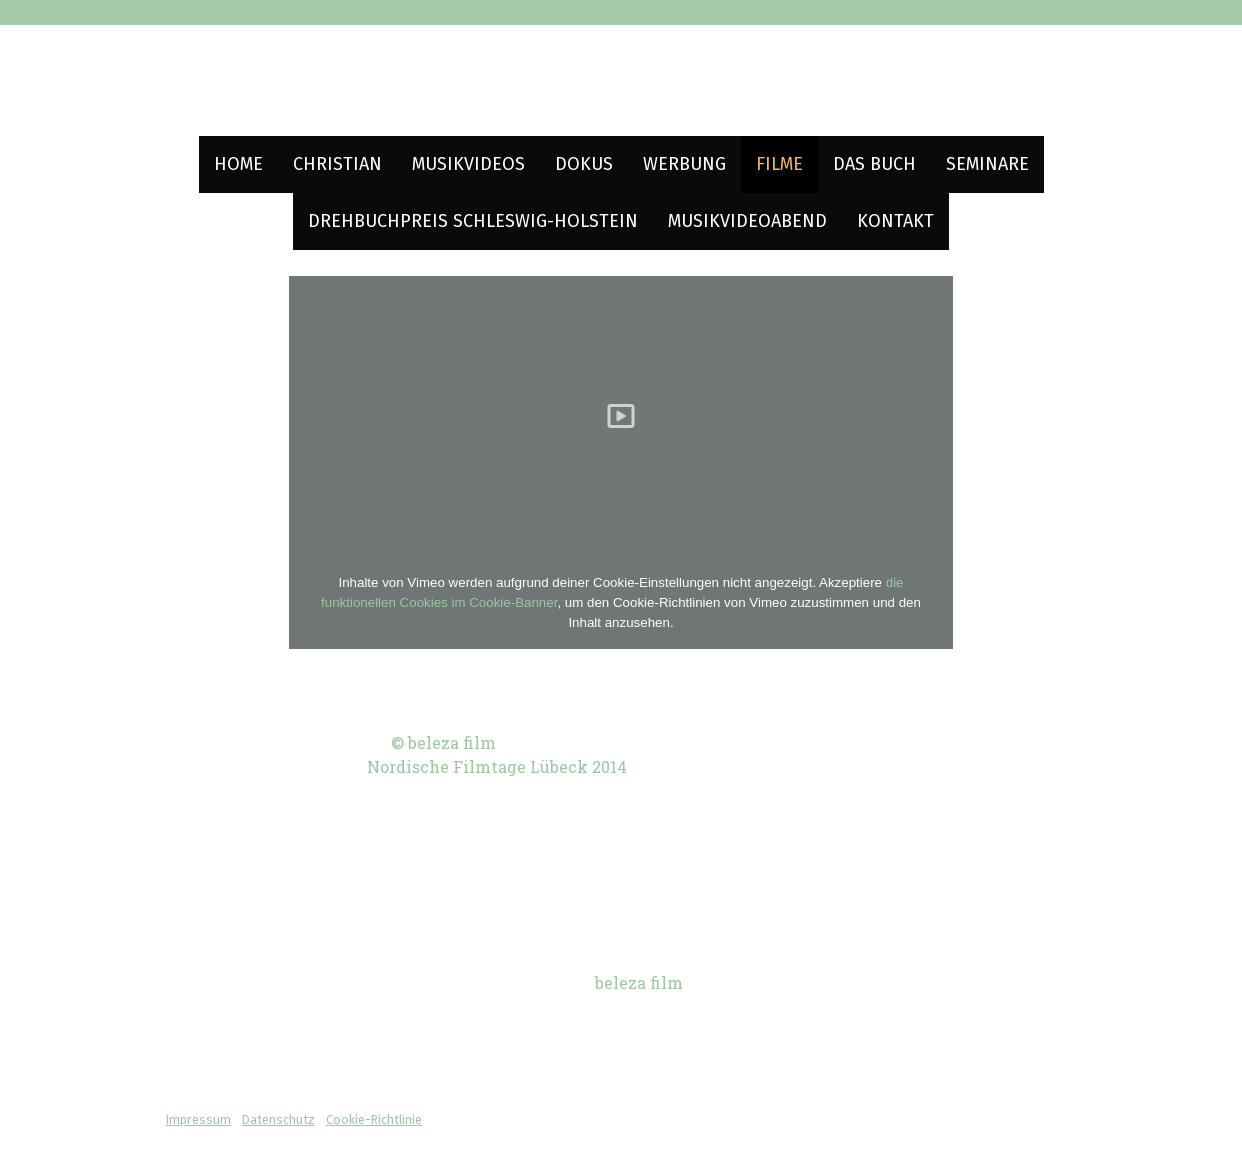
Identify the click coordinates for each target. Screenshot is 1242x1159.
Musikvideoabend (747, 221)
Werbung (684, 164)
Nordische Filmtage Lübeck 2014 (497, 766)
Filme (779, 164)
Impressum (198, 1119)
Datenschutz (278, 1119)
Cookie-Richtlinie (374, 1119)
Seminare (987, 164)
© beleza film (443, 742)
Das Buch (874, 164)
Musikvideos (468, 164)
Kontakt (895, 221)
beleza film (639, 982)
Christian (337, 164)
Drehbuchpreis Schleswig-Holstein (473, 221)
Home (238, 164)
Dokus (584, 164)
